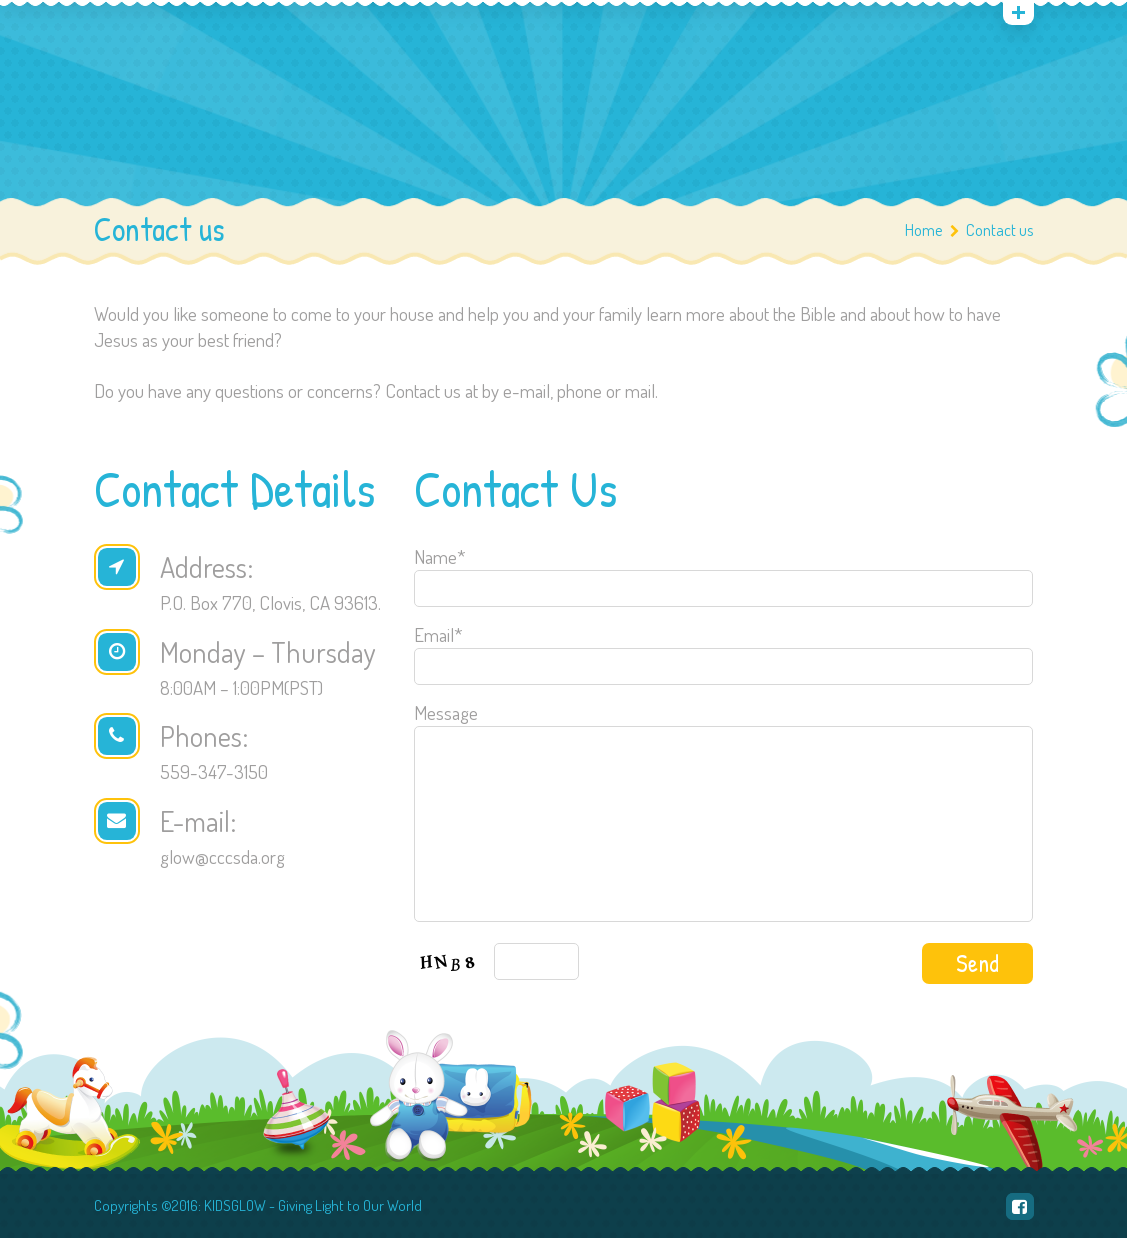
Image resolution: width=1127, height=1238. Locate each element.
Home (924, 229)
